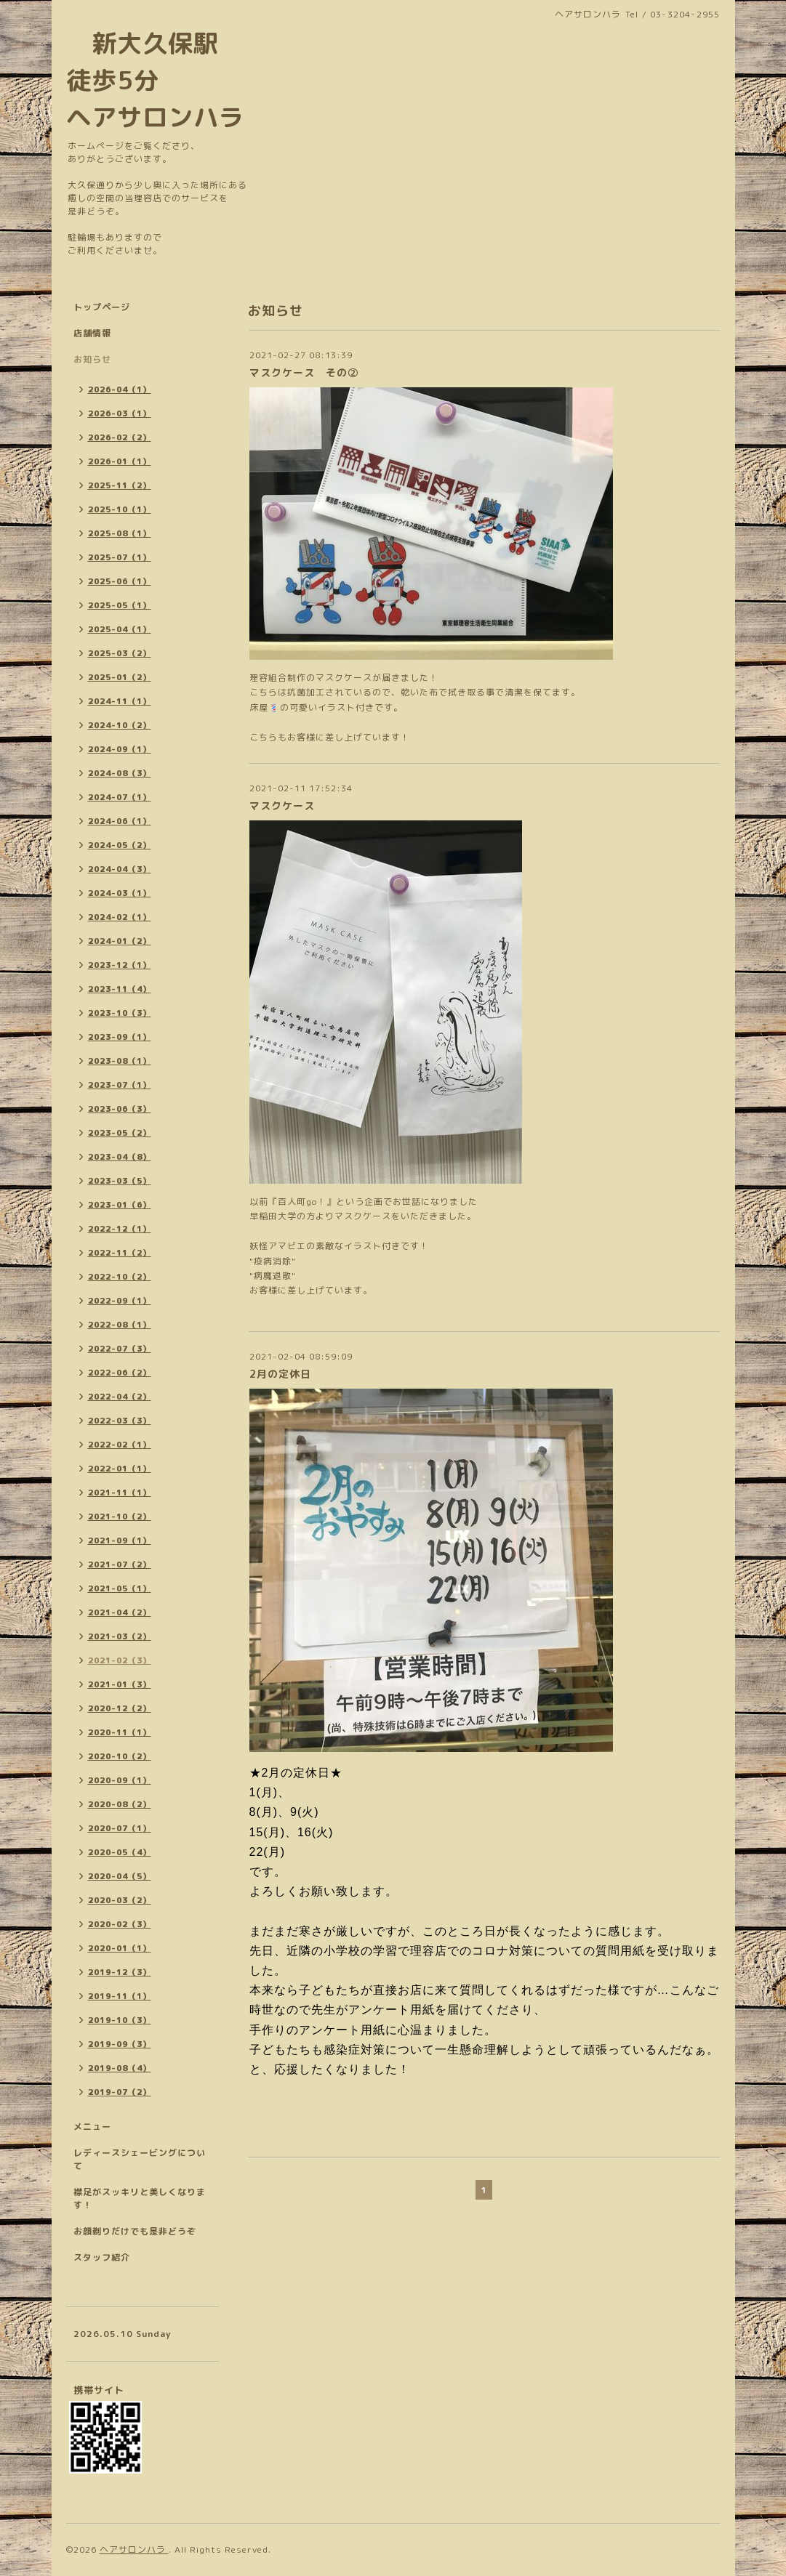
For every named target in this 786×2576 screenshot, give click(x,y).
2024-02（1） (119, 917)
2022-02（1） (119, 1444)
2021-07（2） (119, 1564)
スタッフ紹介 (101, 2257)
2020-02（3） (119, 1924)
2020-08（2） (119, 1804)
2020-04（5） (119, 1876)
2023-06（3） (119, 1109)
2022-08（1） (119, 1325)
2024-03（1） (119, 893)
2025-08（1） (119, 533)
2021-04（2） (119, 1612)
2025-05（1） (119, 605)
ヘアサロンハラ (134, 2549)
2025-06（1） (119, 581)
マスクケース (282, 805)
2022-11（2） (119, 1253)
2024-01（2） (119, 941)
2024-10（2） (119, 725)
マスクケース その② (303, 372)
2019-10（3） (119, 2020)
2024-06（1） (119, 821)
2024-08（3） (119, 773)
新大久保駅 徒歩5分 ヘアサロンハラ (155, 79)
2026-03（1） (119, 413)
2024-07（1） (119, 797)
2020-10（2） (119, 1756)
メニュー (92, 2126)
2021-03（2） (119, 1636)
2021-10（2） (119, 1516)
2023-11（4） (119, 989)
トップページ (101, 307)
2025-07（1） (119, 557)
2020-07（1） (119, 1828)
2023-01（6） (119, 1205)
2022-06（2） (119, 1372)
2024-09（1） (119, 749)
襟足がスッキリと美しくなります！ (139, 2198)
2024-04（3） (119, 869)
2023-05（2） (119, 1133)
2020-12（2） (119, 1708)
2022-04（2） (119, 1396)
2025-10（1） (119, 509)
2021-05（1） (119, 1588)
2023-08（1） (119, 1061)
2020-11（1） (119, 1732)
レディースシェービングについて (139, 2159)
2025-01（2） (119, 677)
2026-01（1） (119, 461)
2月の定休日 (280, 1374)
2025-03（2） (119, 653)
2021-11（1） (119, 1492)
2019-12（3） (119, 1972)
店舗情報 (92, 333)
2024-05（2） (119, 845)
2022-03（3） (119, 1420)
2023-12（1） (119, 965)
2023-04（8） (119, 1157)
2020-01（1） (119, 1948)
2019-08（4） (119, 2068)
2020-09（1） (119, 1780)
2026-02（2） (119, 437)
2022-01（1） (119, 1468)
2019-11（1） (119, 1996)
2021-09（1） (119, 1540)
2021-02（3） (119, 1660)
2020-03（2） (119, 1900)
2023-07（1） (119, 1085)
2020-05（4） (119, 1852)
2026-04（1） (119, 389)
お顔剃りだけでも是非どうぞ (134, 2231)
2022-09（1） (119, 1301)
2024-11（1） (119, 701)
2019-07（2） (119, 2092)
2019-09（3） (119, 2044)
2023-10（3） (119, 1013)
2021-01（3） (119, 1684)
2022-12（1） (119, 1229)
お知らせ (92, 359)
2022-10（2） (119, 1277)
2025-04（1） (119, 629)
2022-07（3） (119, 1348)
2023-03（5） (119, 1181)
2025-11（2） (119, 485)
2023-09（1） (119, 1037)
